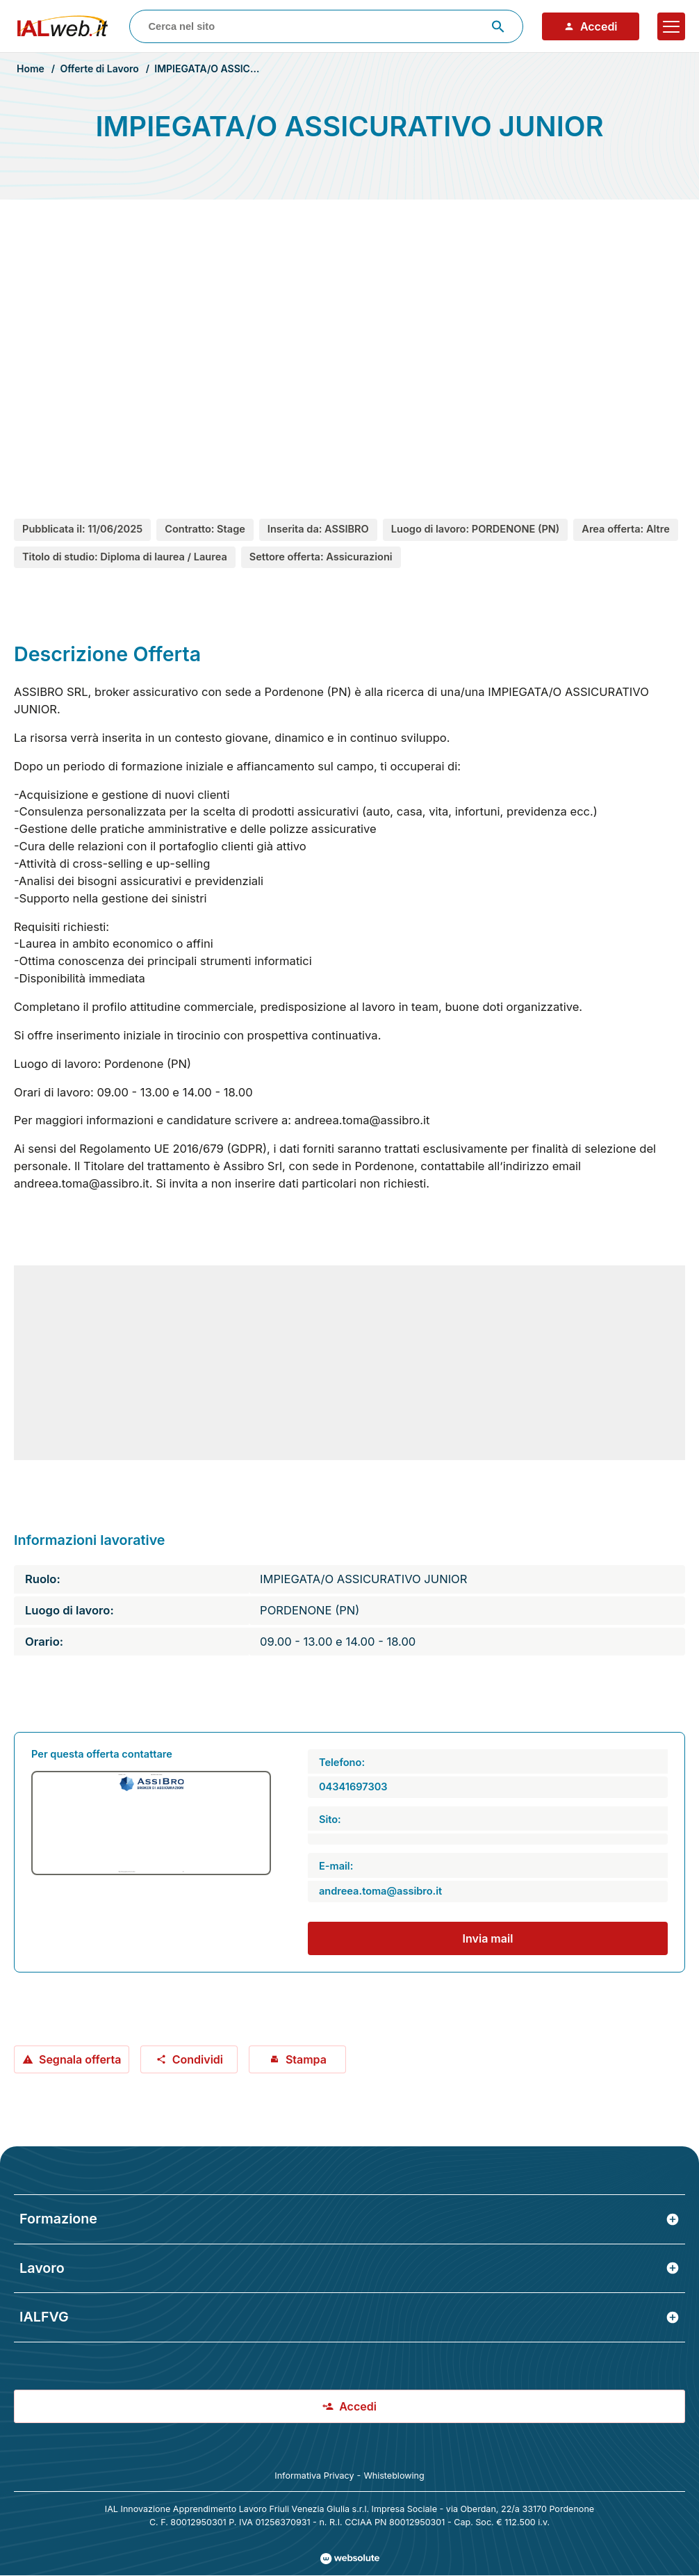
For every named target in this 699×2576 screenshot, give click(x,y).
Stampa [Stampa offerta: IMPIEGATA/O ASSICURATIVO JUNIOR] (298, 2059)
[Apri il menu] (671, 26)
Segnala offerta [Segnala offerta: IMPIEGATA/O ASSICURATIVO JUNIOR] (71, 2059)
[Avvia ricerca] (498, 26)
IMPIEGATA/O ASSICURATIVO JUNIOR (243, 68)
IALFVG (349, 2316)
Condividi (189, 2059)
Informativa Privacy (314, 2475)
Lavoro (349, 2268)
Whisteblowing (393, 2475)
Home (30, 68)
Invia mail (488, 1938)
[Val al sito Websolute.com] (349, 2558)
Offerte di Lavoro (99, 68)
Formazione (349, 2218)
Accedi (591, 26)
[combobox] (326, 26)
